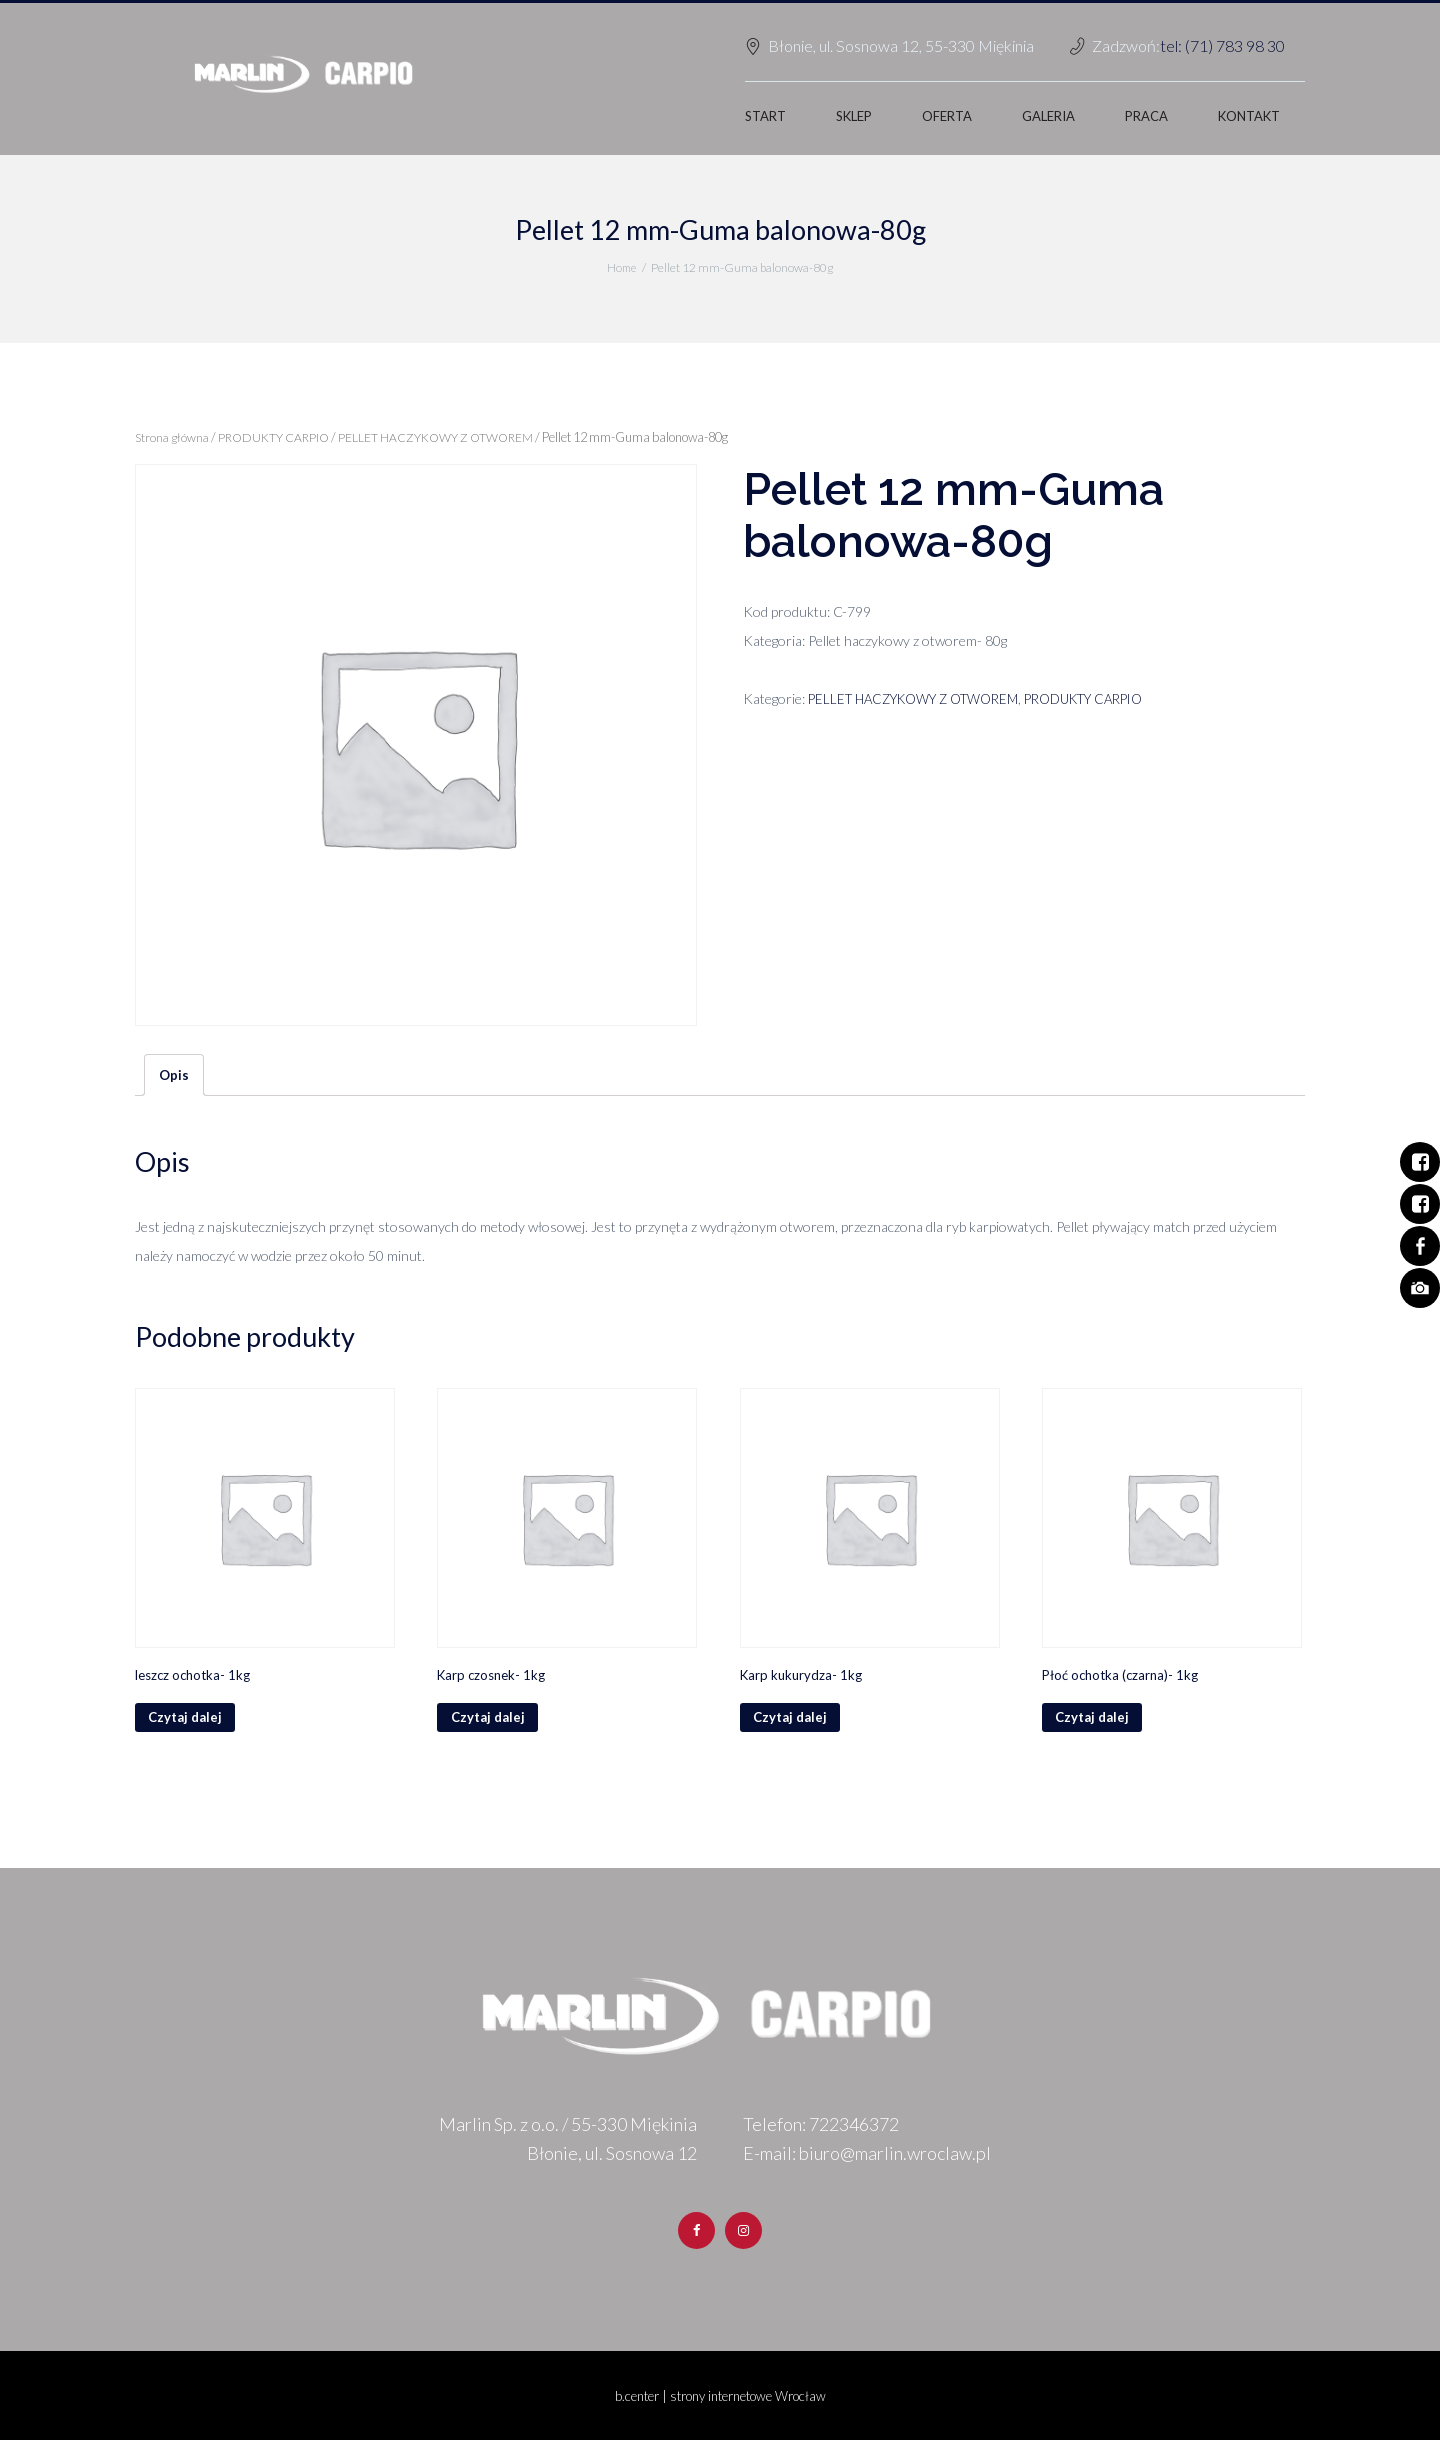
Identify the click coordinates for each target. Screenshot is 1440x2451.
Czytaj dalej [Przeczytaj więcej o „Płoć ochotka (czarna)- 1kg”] (1095, 1724)
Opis (174, 1075)
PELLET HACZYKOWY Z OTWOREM (445, 437)
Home (621, 267)
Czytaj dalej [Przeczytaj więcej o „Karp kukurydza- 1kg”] (793, 1724)
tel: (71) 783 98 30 (1222, 45)
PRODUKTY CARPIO (278, 437)
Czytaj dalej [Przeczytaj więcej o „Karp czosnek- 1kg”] (490, 1724)
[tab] (174, 1076)
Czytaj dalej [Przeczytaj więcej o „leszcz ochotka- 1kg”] (188, 1724)
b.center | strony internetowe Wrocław (720, 2406)
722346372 (854, 2133)
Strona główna (173, 437)
